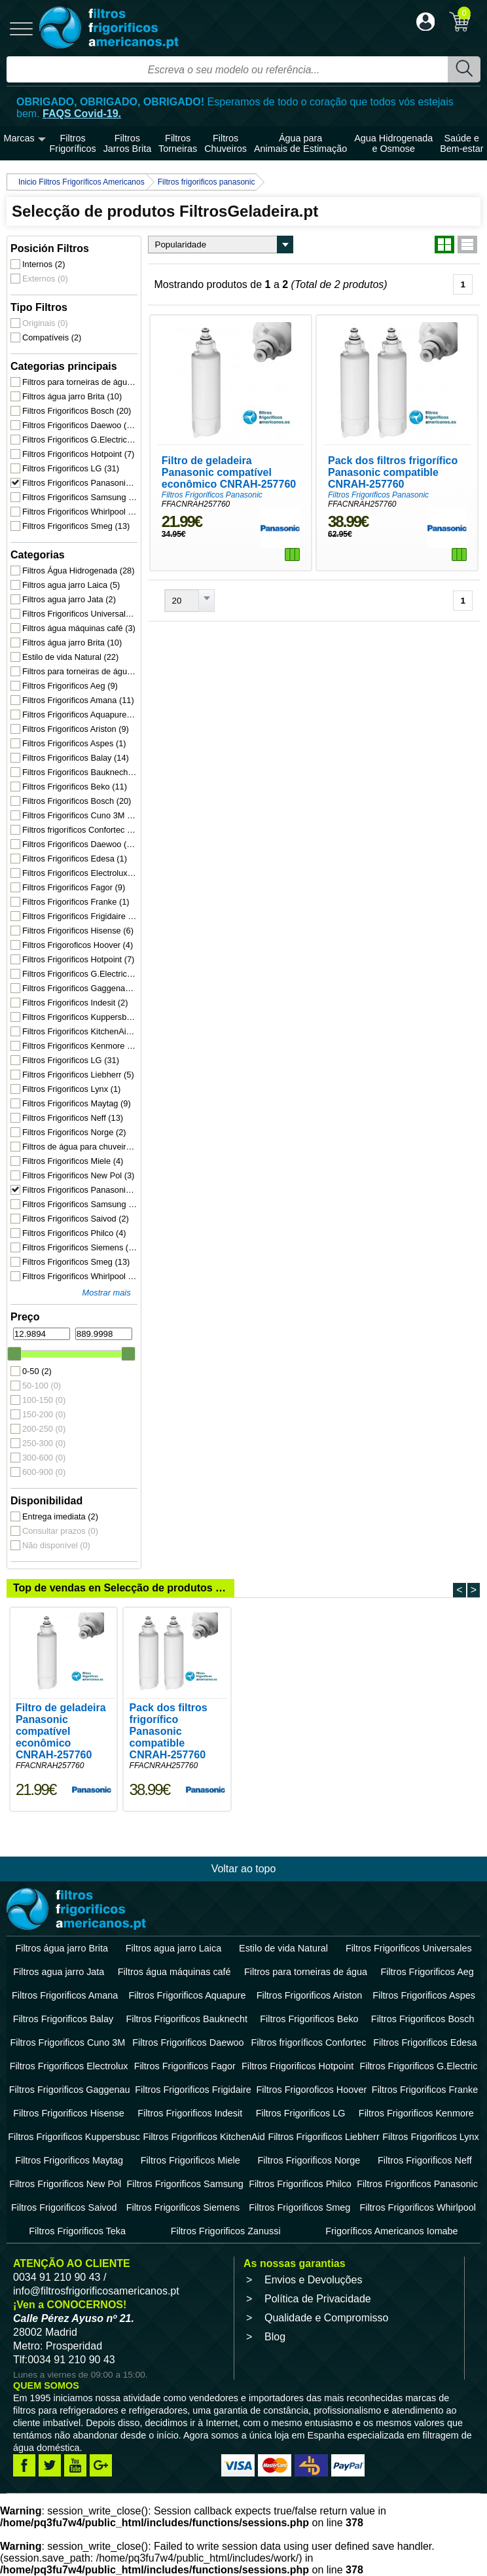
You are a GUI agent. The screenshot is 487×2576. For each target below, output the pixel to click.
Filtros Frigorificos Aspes (74, 743)
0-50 (37, 1371)
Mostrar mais (106, 1292)
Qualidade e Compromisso (326, 2317)
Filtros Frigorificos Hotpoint (78, 454)
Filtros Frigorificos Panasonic (79, 483)
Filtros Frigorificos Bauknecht (79, 772)
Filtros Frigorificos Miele (72, 1161)
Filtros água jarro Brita (72, 396)
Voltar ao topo (243, 1868)
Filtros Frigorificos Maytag (76, 1103)
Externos (45, 278)
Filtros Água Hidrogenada (78, 570)
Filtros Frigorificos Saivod (75, 1219)
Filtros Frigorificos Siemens (79, 1247)
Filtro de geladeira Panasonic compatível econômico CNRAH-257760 (228, 472)
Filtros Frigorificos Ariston (75, 729)
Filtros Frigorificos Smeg (76, 526)
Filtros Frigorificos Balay (75, 758)
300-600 (43, 1457)
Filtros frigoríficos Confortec (79, 830)
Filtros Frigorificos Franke (76, 902)
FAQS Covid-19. (82, 113)
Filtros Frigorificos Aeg (70, 686)
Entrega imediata (60, 1516)
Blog (274, 2336)
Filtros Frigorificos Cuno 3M (79, 815)
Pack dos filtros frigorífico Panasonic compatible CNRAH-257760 (393, 472)
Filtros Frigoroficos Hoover (77, 945)
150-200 (43, 1414)
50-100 (41, 1385)
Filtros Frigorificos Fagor (73, 887)
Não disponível (56, 1545)
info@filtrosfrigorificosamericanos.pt (96, 2290)
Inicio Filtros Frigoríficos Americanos (81, 182)
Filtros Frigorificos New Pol (78, 1175)
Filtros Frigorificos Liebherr (78, 1074)
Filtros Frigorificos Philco (74, 1233)
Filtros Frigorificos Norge (74, 1132)
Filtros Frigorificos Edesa (74, 858)
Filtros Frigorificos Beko (74, 786)
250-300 (43, 1443)
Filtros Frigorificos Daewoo (79, 425)
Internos (43, 264)
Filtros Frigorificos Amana (78, 700)
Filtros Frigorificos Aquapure (79, 714)
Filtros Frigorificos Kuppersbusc (79, 1017)
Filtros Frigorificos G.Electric (79, 439)
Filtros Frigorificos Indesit (75, 1002)
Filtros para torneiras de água (79, 382)
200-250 (43, 1429)
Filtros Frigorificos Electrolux (79, 873)
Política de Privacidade (317, 2298)
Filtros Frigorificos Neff (72, 1118)
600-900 (43, 1472)
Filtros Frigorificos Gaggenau (79, 988)
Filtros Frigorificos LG (70, 468)
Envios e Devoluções (313, 2279)
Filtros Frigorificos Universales (79, 614)
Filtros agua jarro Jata (69, 599)
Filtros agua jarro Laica (71, 585)
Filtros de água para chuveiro (79, 1147)
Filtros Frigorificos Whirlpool (79, 512)
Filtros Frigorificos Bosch (76, 411)
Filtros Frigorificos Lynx (71, 1089)
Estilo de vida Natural (70, 657)
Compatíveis (51, 337)
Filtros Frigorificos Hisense (78, 930)
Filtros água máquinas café (78, 628)
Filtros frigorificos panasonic (206, 182)
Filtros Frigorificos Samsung (79, 497)
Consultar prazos (60, 1531)
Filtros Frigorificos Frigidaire (79, 916)
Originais (45, 323)
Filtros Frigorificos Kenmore (79, 1046)
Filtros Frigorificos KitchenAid (79, 1031)
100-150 (43, 1400)
